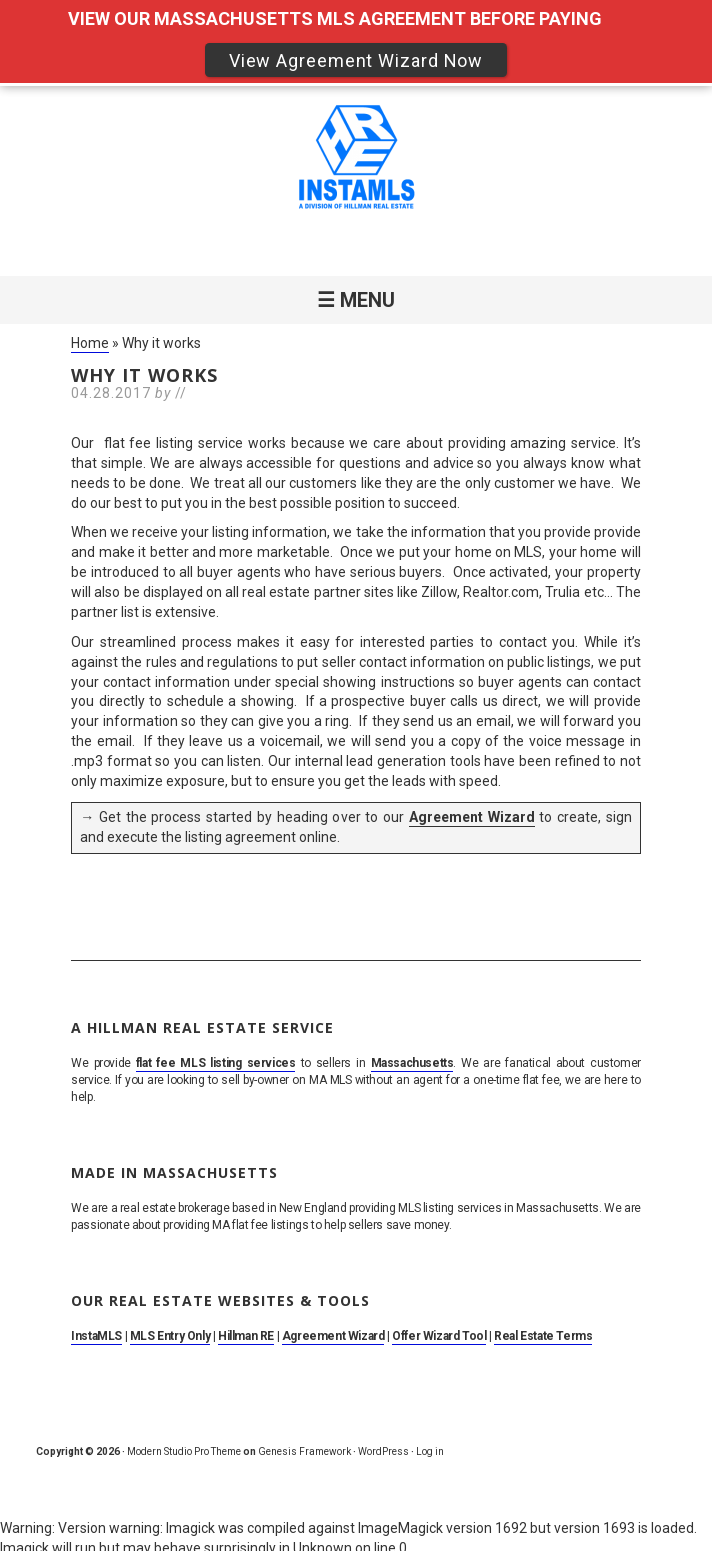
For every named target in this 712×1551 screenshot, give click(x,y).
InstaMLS (96, 1336)
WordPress (383, 1451)
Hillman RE (246, 1336)
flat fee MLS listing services (216, 1063)
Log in (430, 1451)
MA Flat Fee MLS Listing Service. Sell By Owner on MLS (356, 161)
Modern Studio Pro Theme (184, 1451)
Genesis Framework (304, 1451)
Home (90, 343)
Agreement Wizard (472, 817)
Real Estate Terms (543, 1336)
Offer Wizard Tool (439, 1336)
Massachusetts (412, 1063)
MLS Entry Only (170, 1336)
